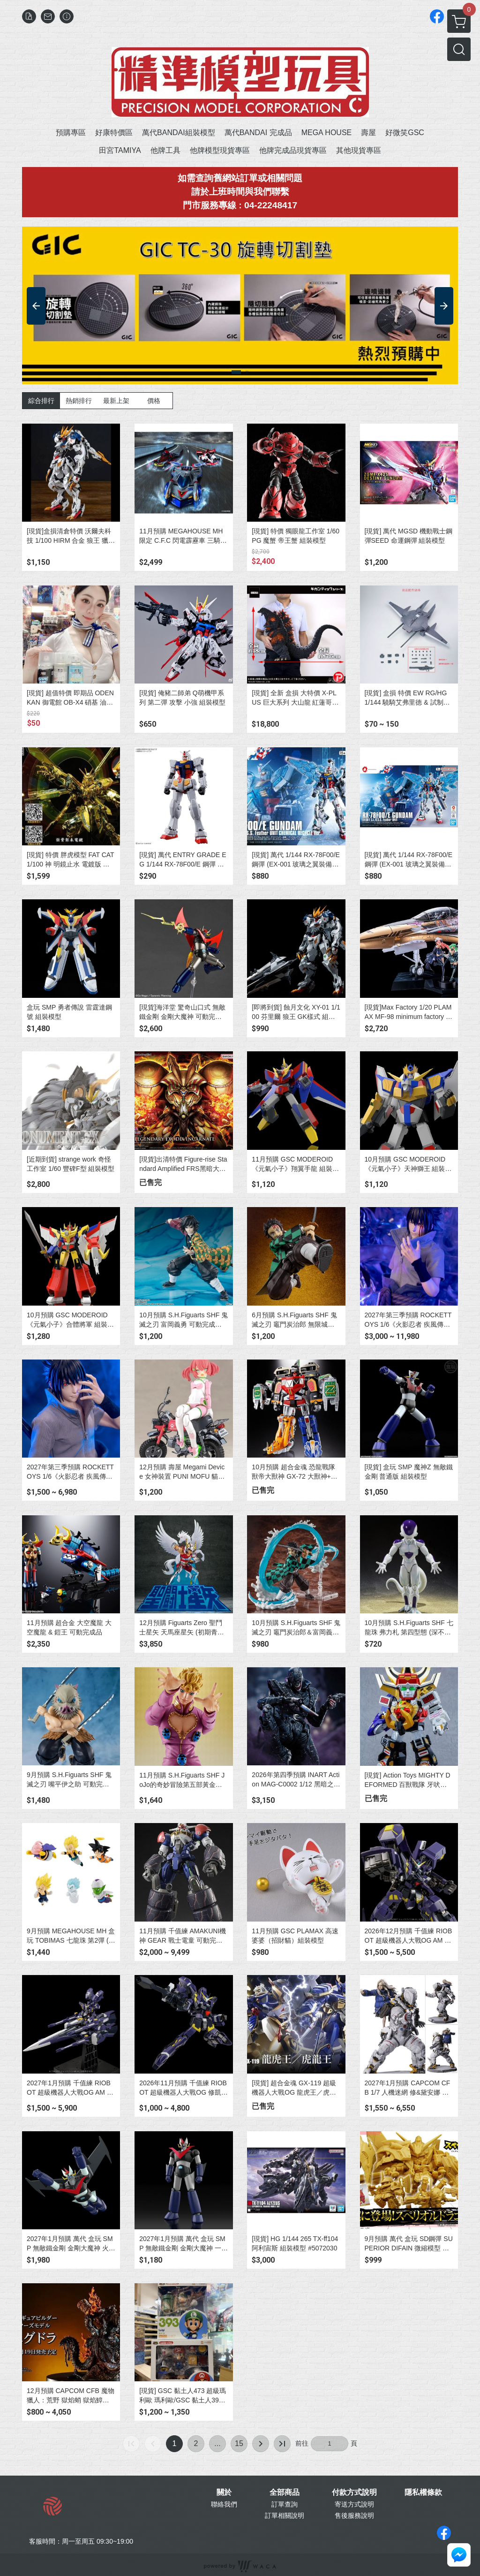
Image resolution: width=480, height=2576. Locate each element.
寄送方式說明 (354, 2504)
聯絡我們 (224, 2504)
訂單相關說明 (284, 2515)
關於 (224, 2492)
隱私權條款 (423, 2492)
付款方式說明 (354, 2492)
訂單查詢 (284, 2504)
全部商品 (285, 2492)
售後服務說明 (354, 2515)
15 (239, 2443)
